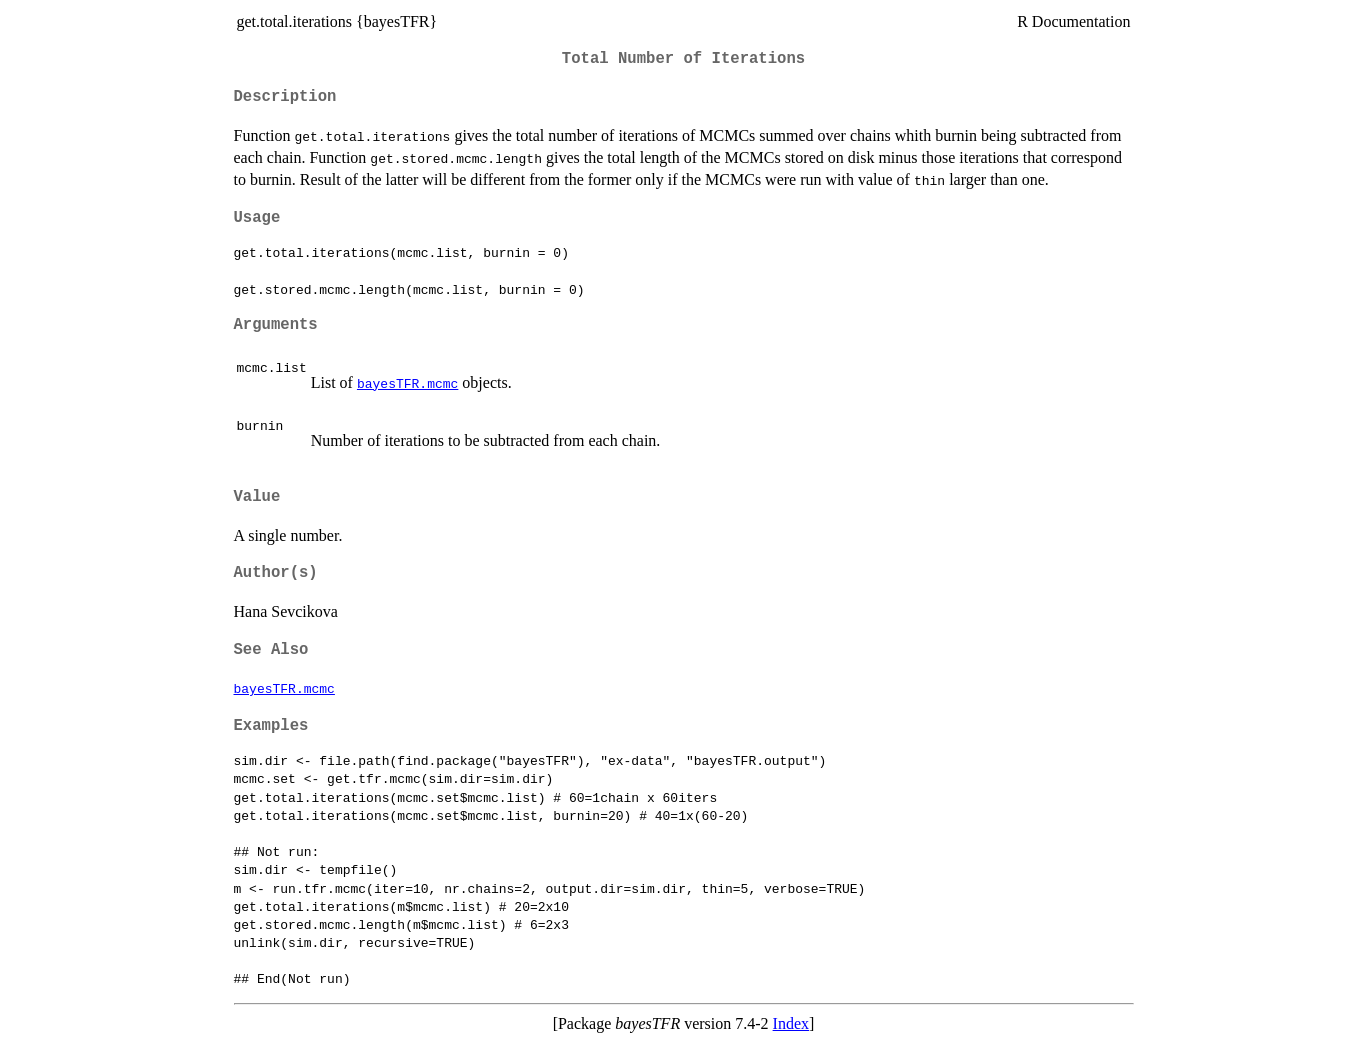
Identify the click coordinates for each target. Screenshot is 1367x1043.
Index (791, 1023)
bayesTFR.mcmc (407, 383)
